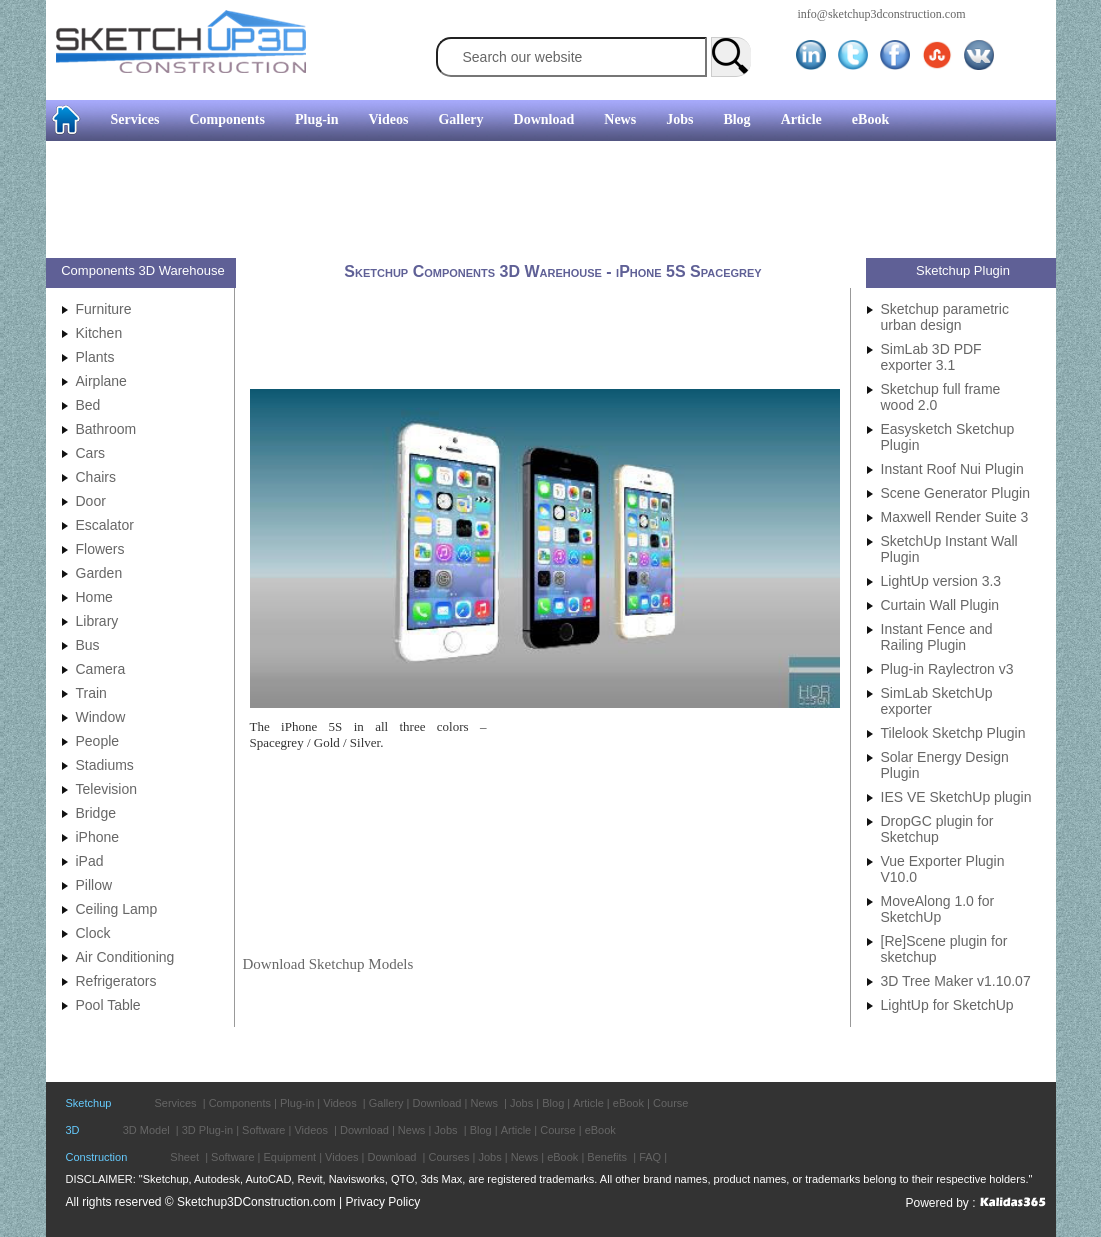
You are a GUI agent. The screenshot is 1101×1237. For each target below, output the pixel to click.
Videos (389, 119)
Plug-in (317, 119)
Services (135, 119)
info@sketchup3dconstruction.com (882, 14)
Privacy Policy (383, 1202)
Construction (97, 1157)
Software (263, 1130)
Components (226, 119)
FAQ (650, 1157)
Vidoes (341, 1157)
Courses (448, 1157)
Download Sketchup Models (328, 964)
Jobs (679, 119)
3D (73, 1130)
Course (670, 1103)
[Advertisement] (543, 202)
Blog (736, 119)
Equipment (290, 1157)
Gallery (460, 119)
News (620, 119)
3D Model (146, 1130)
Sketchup (89, 1103)
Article (801, 119)
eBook (870, 119)
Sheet (184, 1157)
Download (544, 119)
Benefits (607, 1157)
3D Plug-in (207, 1130)
